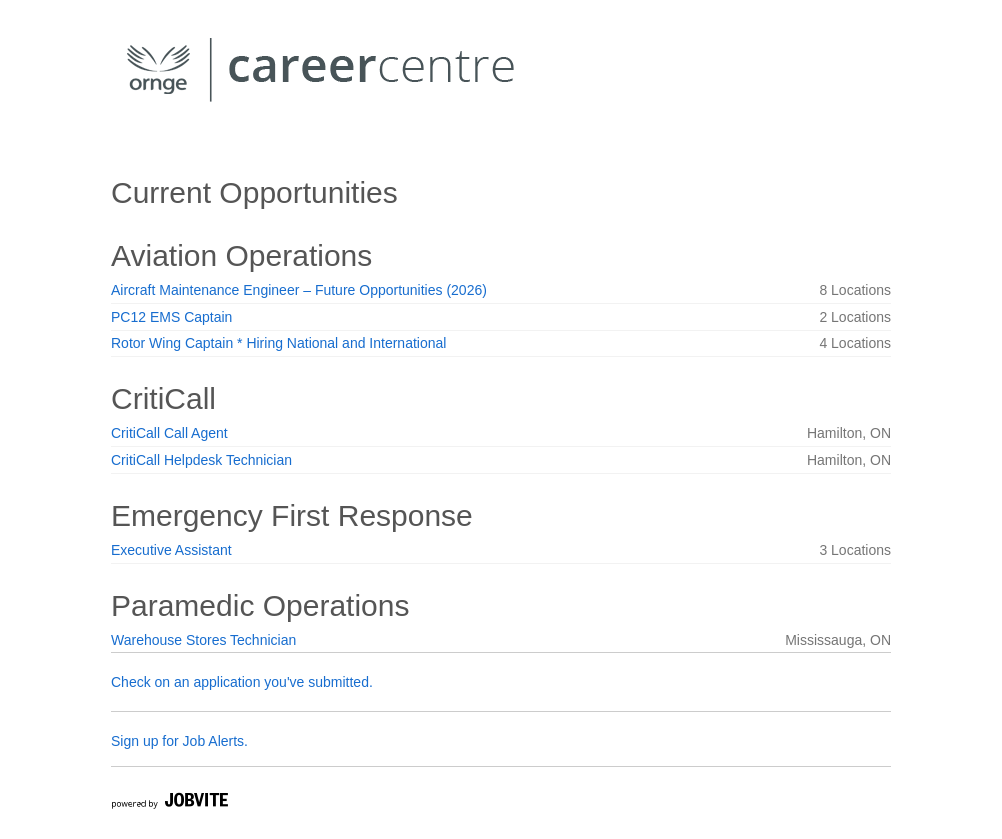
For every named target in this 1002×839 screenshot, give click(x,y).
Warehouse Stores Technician (203, 640)
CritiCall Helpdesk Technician (201, 460)
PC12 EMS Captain (171, 317)
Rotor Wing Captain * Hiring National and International (278, 343)
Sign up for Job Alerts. (179, 741)
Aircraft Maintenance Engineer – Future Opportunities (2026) (299, 290)
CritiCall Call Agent (169, 433)
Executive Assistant (171, 550)
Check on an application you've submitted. (242, 682)
